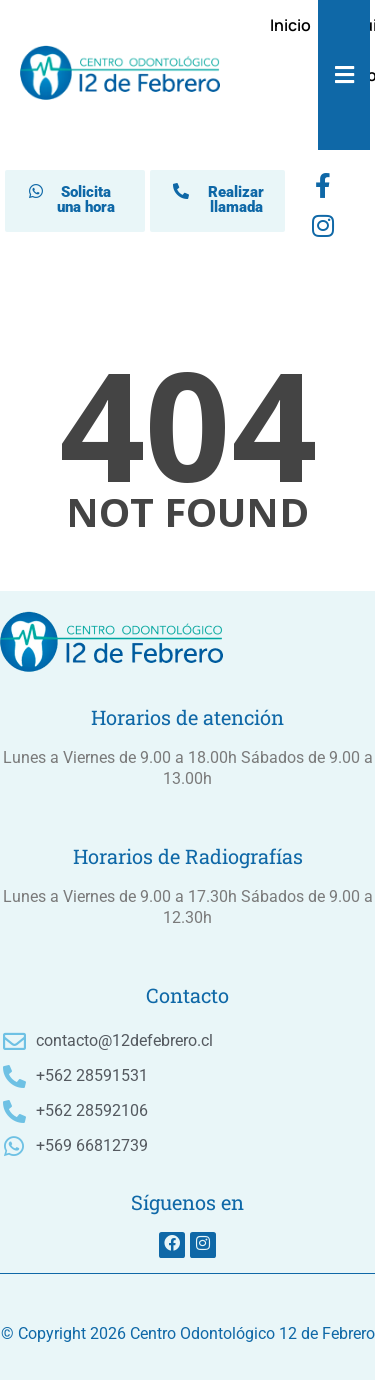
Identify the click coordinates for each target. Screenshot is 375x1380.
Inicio (290, 25)
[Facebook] (323, 190)
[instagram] (323, 230)
